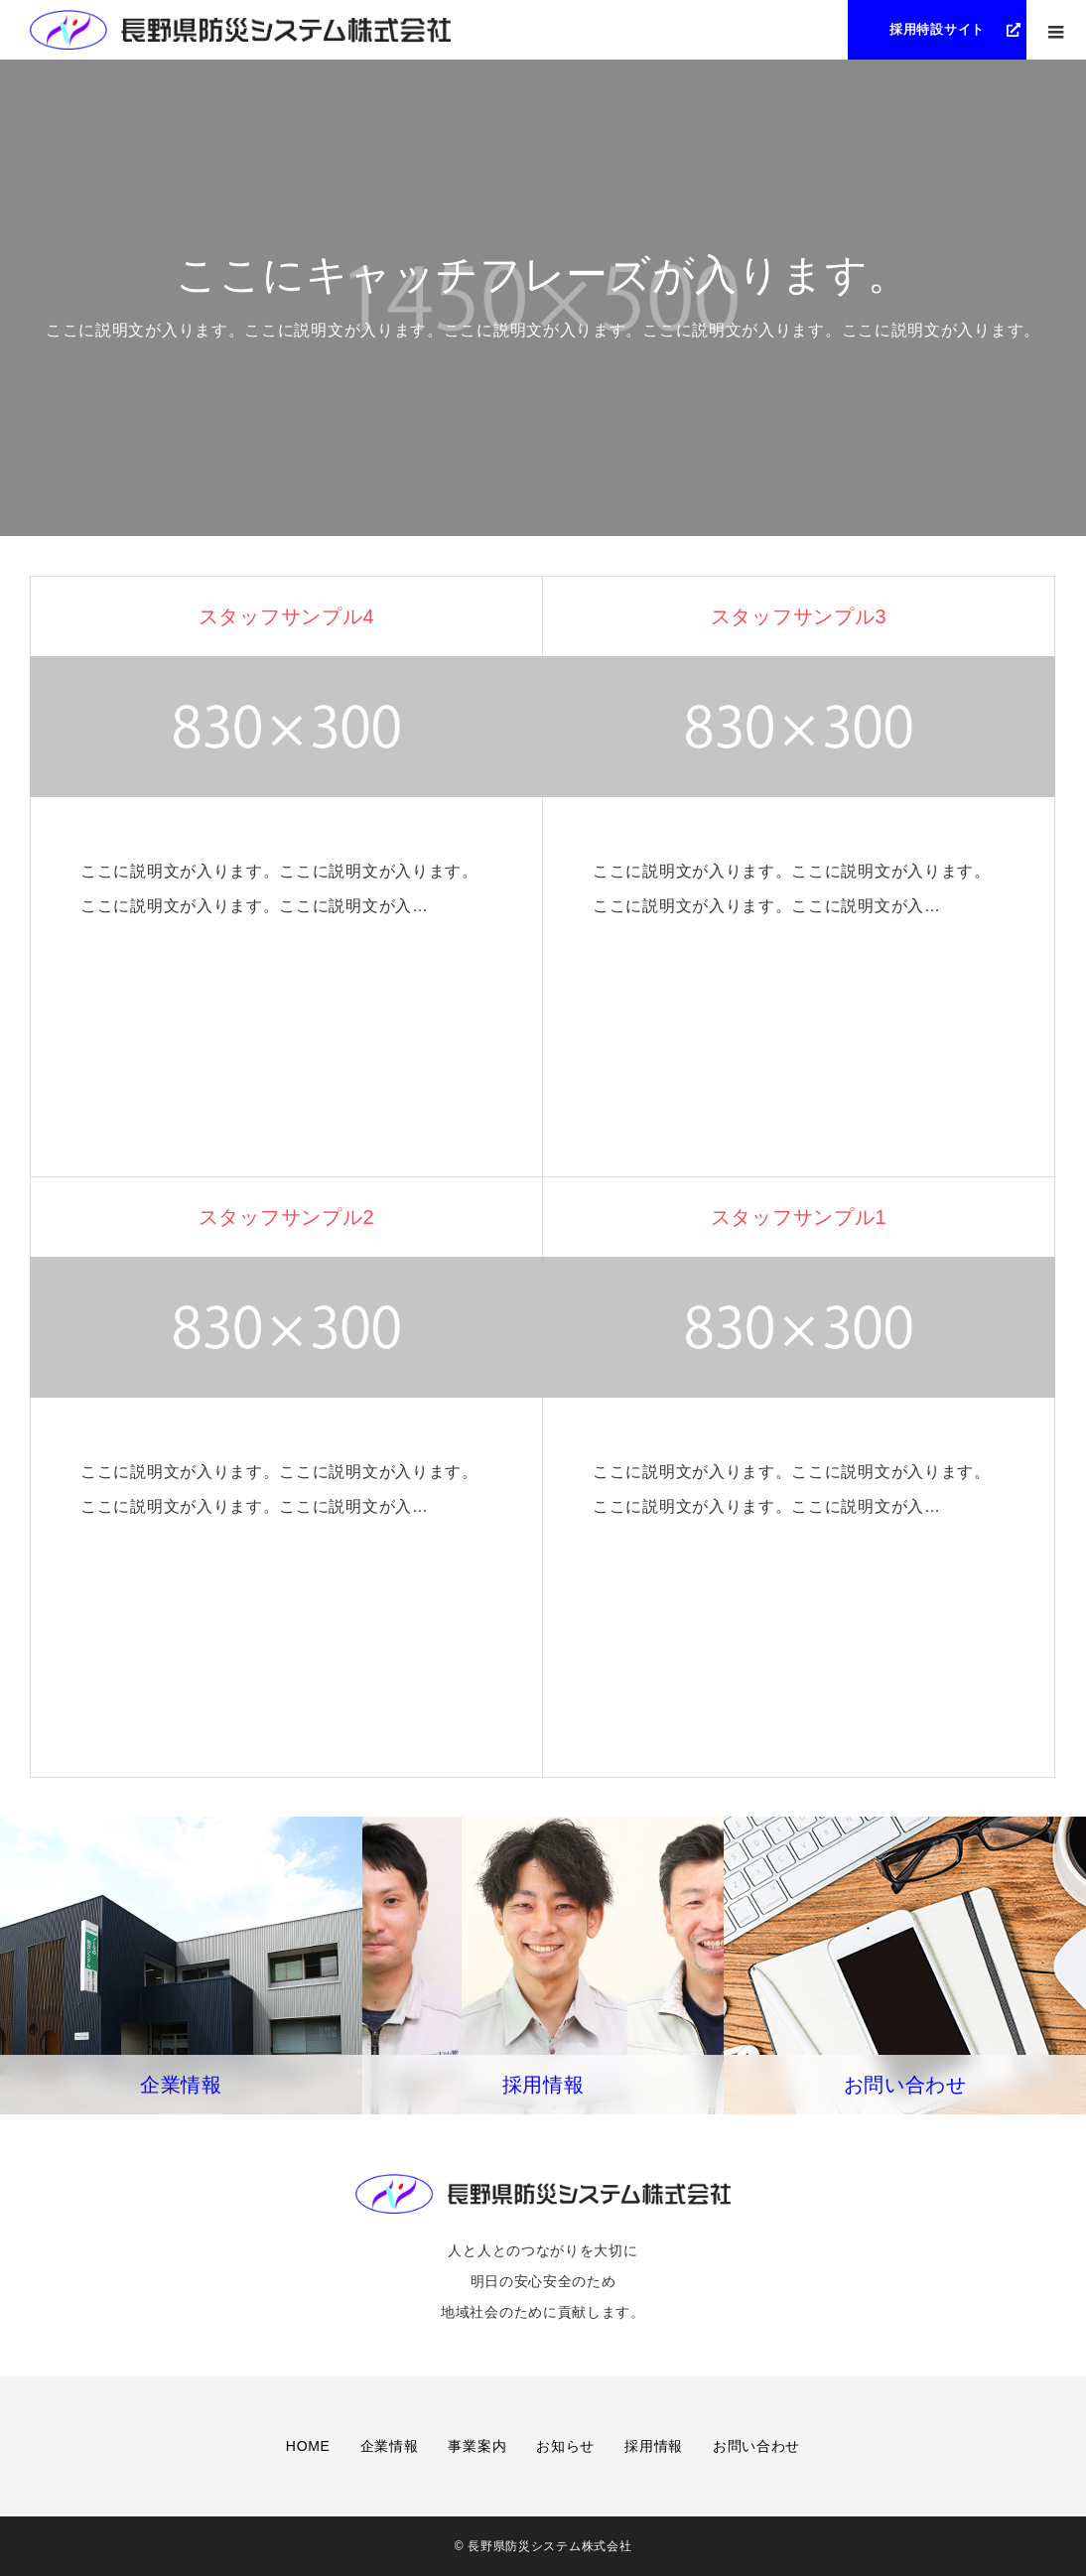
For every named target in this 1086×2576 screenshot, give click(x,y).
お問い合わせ (756, 2446)
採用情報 (653, 2446)
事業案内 (477, 2446)
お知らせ (565, 2446)
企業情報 (389, 2446)
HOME (308, 2446)
